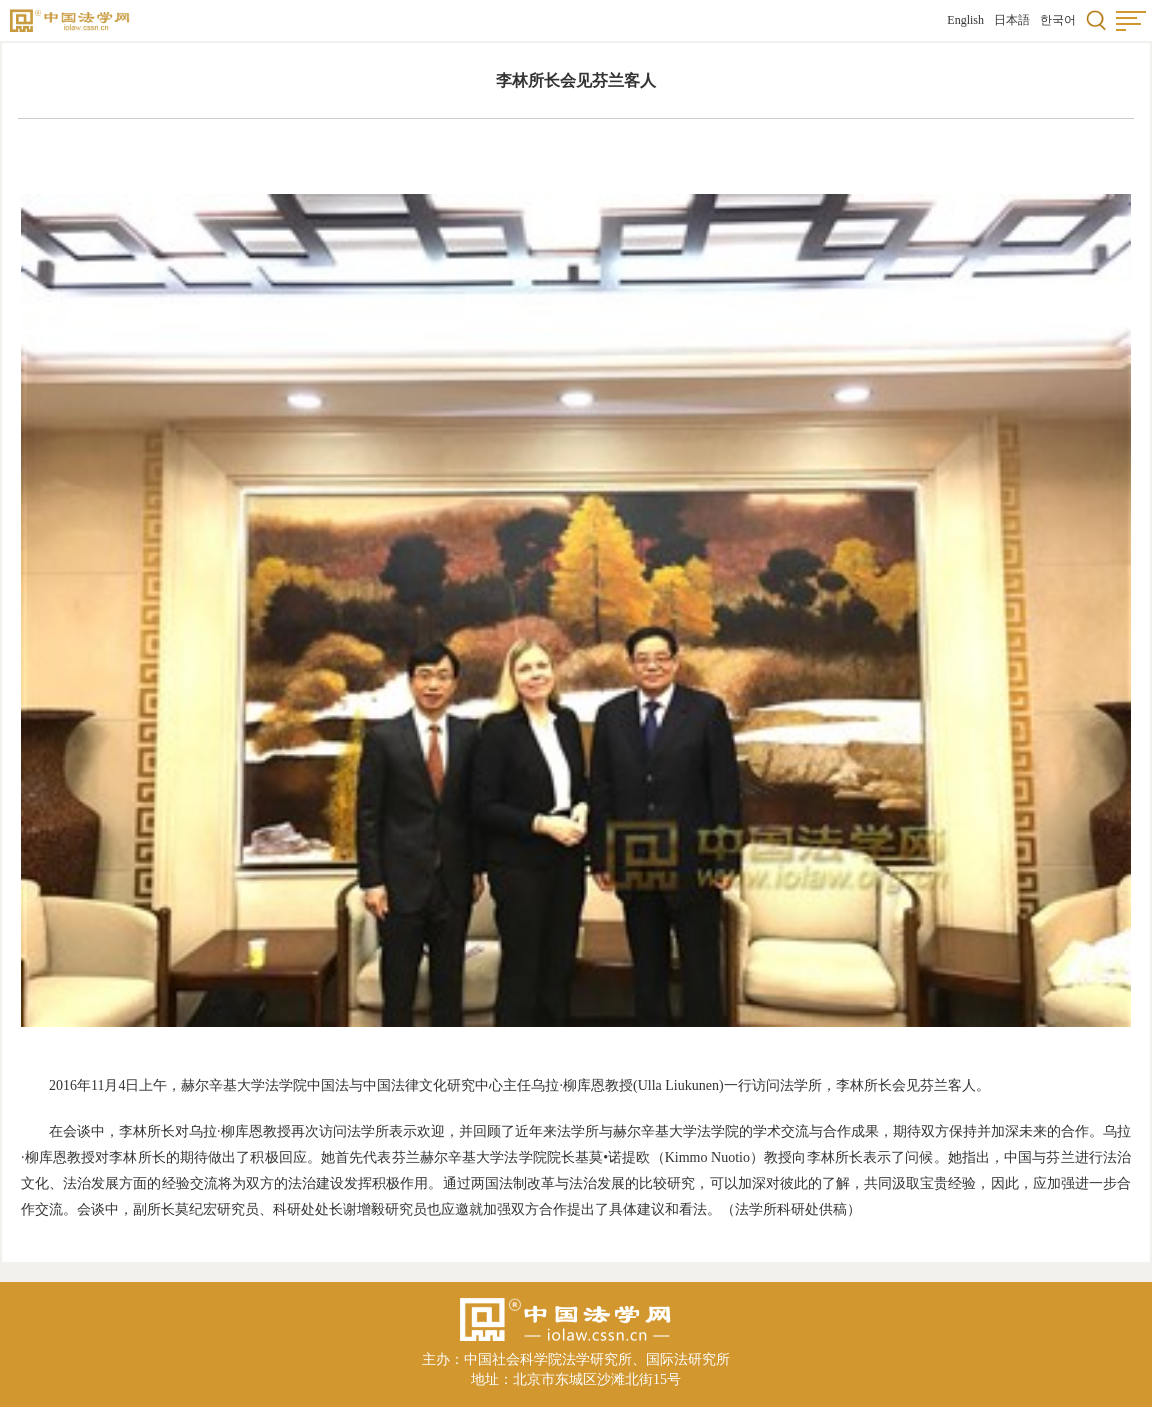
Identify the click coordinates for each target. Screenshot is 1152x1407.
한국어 (1058, 20)
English (965, 20)
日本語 (1012, 20)
